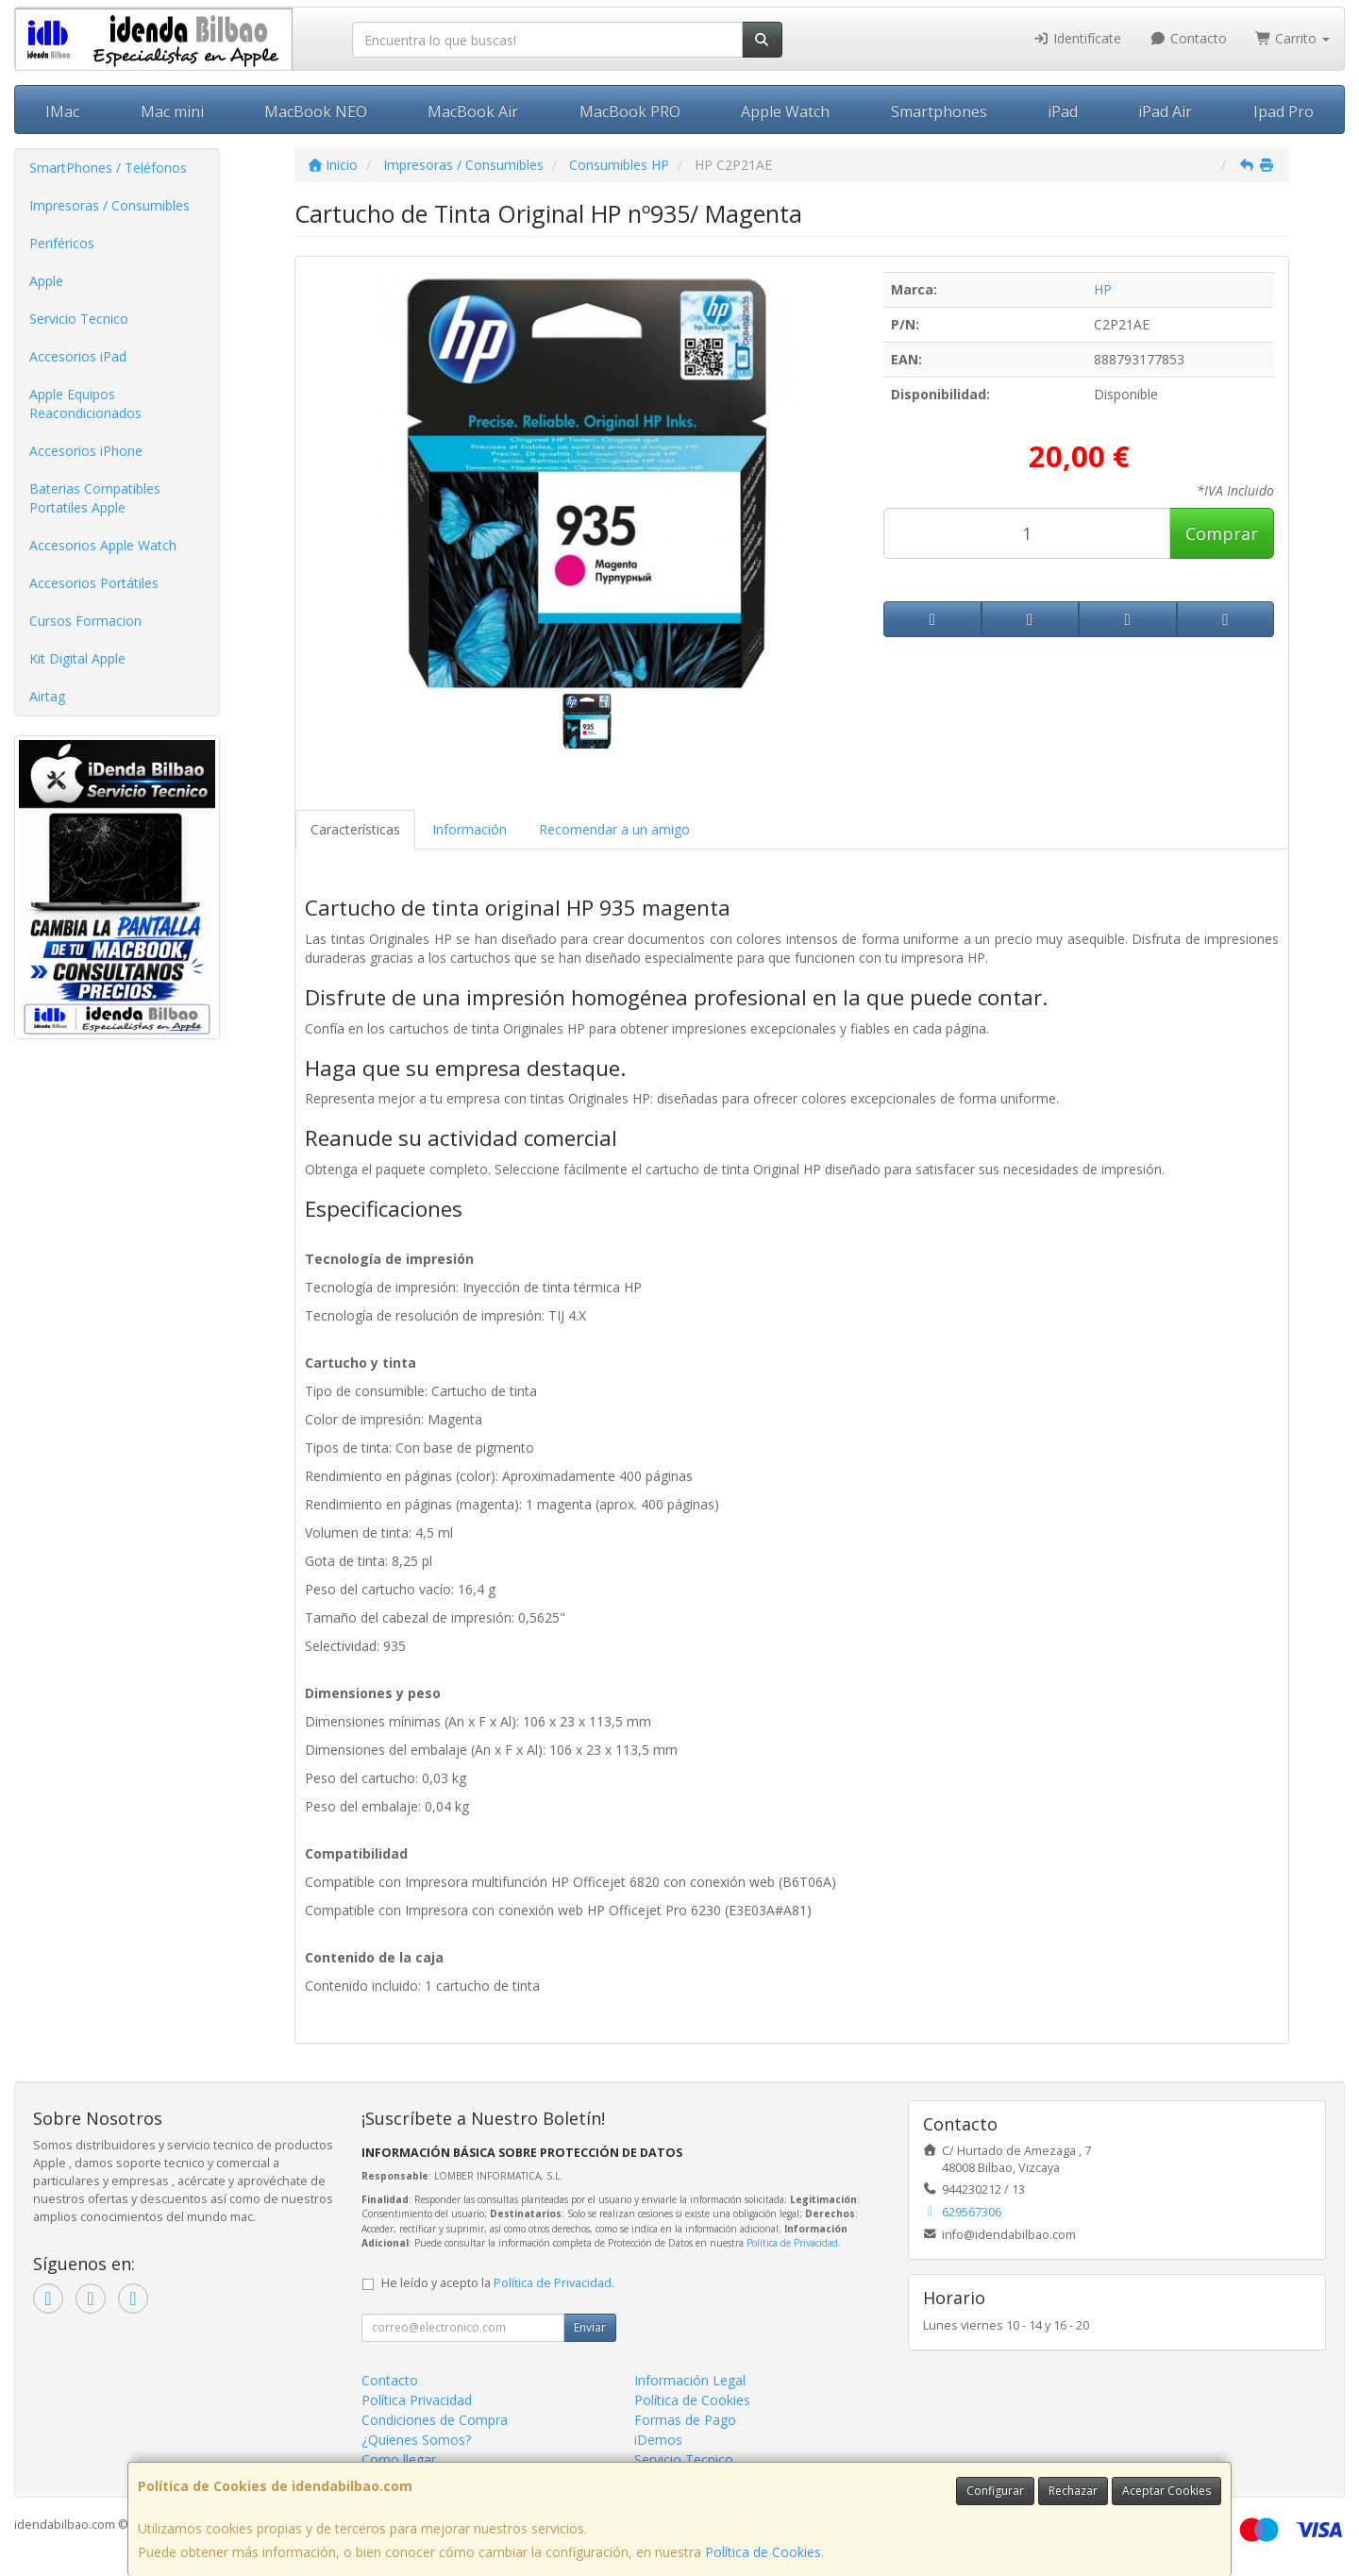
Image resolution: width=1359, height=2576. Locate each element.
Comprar (1221, 533)
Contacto (1188, 38)
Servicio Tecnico (78, 319)
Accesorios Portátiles (94, 583)
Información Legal (690, 2380)
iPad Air (1165, 111)
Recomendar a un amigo (614, 829)
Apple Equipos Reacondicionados (85, 403)
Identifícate (1077, 38)
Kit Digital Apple (77, 658)
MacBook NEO (315, 111)
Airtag (47, 696)
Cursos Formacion (85, 621)
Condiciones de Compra (434, 2420)
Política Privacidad (416, 2400)
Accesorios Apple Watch (102, 545)
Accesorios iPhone (86, 451)
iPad (1063, 111)
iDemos (658, 2440)
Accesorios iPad (77, 356)
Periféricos (61, 243)
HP (1103, 289)
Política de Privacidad (792, 2242)
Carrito (1293, 38)
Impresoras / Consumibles (109, 205)
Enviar (590, 2327)
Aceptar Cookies (1166, 2491)
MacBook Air (473, 111)
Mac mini (172, 111)
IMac (62, 111)
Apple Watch (785, 111)
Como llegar (398, 2459)
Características (355, 829)
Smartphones (939, 111)
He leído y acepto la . (497, 2283)
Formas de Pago (685, 2420)
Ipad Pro (1283, 111)
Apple (46, 281)
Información (469, 829)
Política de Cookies (763, 2552)
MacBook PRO (629, 111)
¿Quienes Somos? (416, 2440)
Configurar (995, 2491)
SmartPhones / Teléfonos (108, 168)
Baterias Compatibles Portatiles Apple (94, 498)
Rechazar (1073, 2491)
